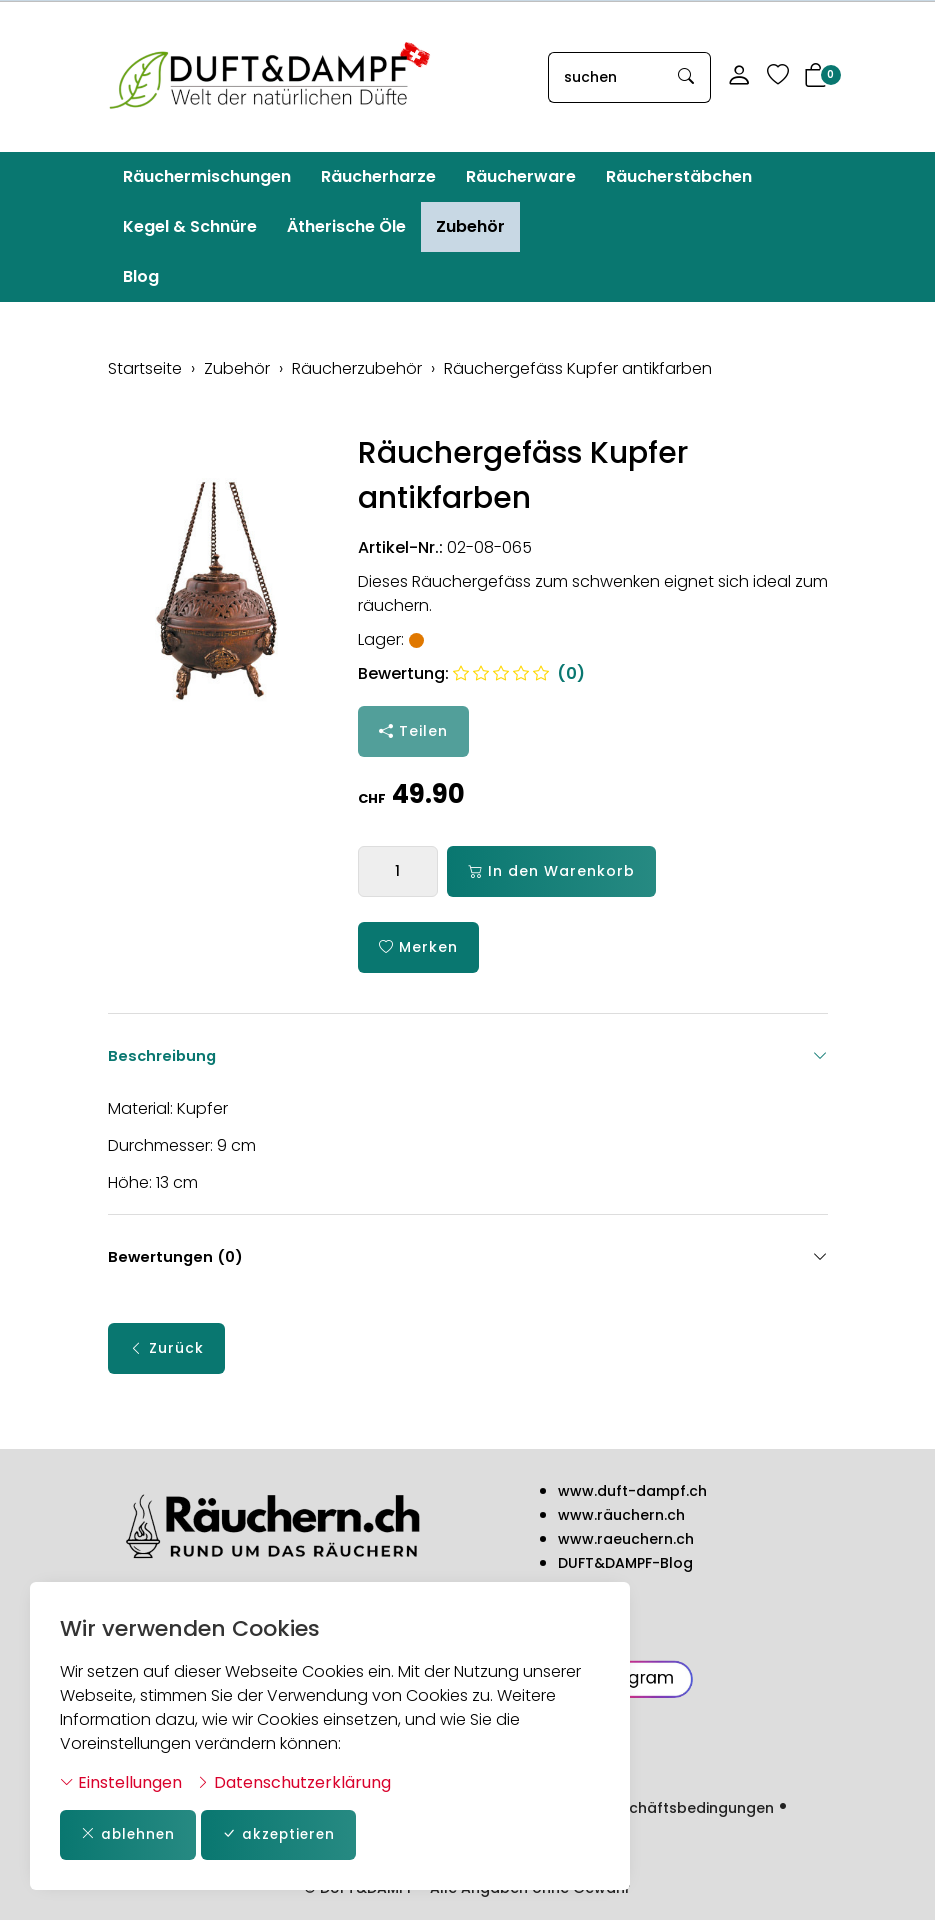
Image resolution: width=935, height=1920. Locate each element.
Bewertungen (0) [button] (468, 1263)
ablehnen (129, 1834)
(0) (519, 673)
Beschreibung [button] (468, 1056)
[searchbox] (606, 77)
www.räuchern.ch (621, 1516)
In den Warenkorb (551, 871)
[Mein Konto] (739, 77)
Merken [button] (418, 947)
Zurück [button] (166, 1354)
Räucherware (521, 176)
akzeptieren (283, 1834)
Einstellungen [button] (121, 1781)
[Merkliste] (778, 77)
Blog (141, 276)
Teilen (413, 731)
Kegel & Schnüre (190, 226)
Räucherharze (378, 176)
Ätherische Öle (346, 226)
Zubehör (470, 226)
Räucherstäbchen (679, 176)
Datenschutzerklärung (293, 1781)
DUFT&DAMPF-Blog (625, 1564)
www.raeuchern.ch (626, 1540)
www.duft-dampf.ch (632, 1492)
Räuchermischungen (207, 176)
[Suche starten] (687, 77)
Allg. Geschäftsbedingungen (669, 1808)
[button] (816, 77)
